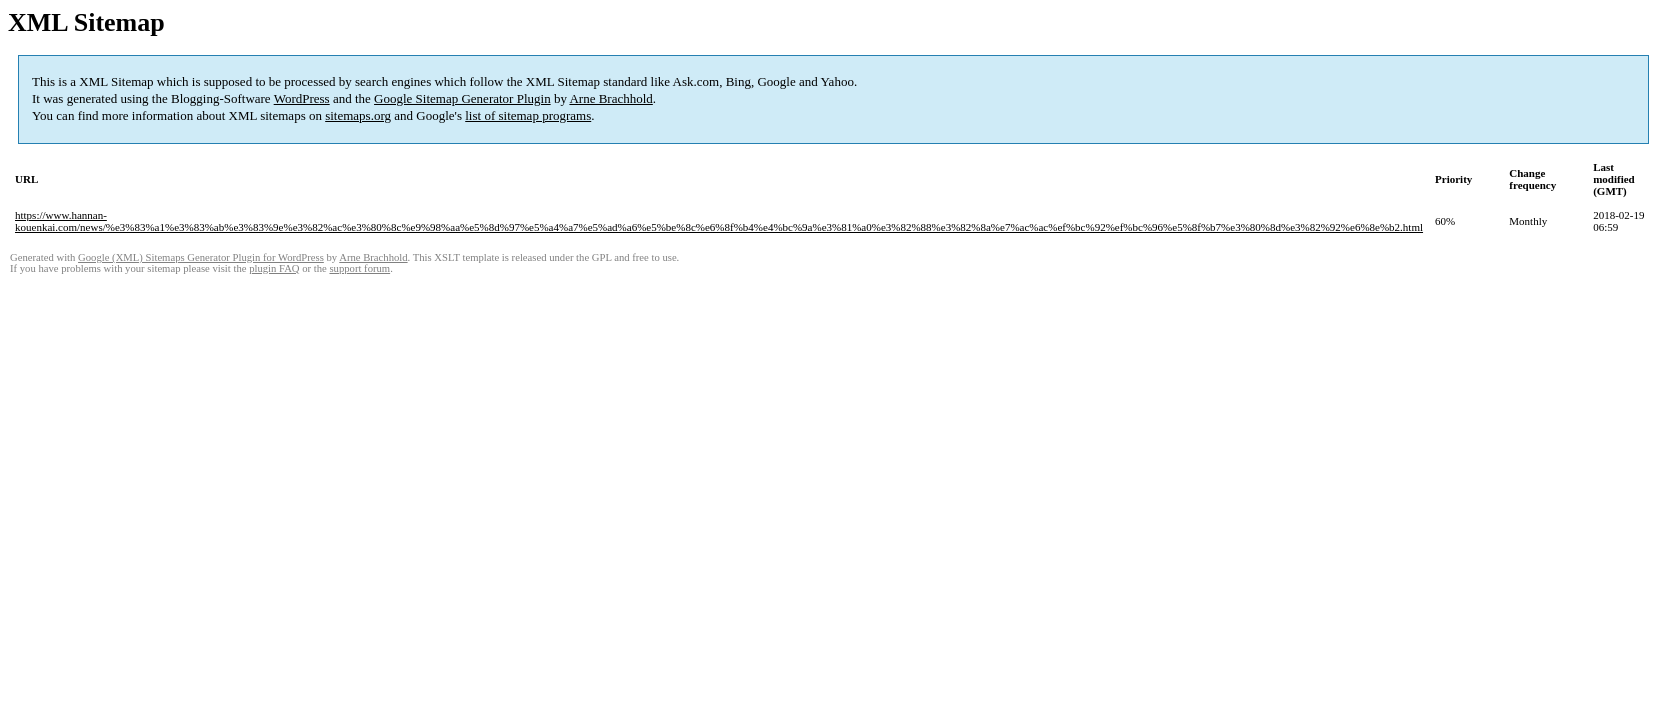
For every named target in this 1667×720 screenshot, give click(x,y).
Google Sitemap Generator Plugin (462, 98)
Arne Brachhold (610, 98)
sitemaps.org (358, 115)
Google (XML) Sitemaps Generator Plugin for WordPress (201, 257)
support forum (359, 268)
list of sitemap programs (528, 115)
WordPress (302, 98)
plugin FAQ (274, 268)
